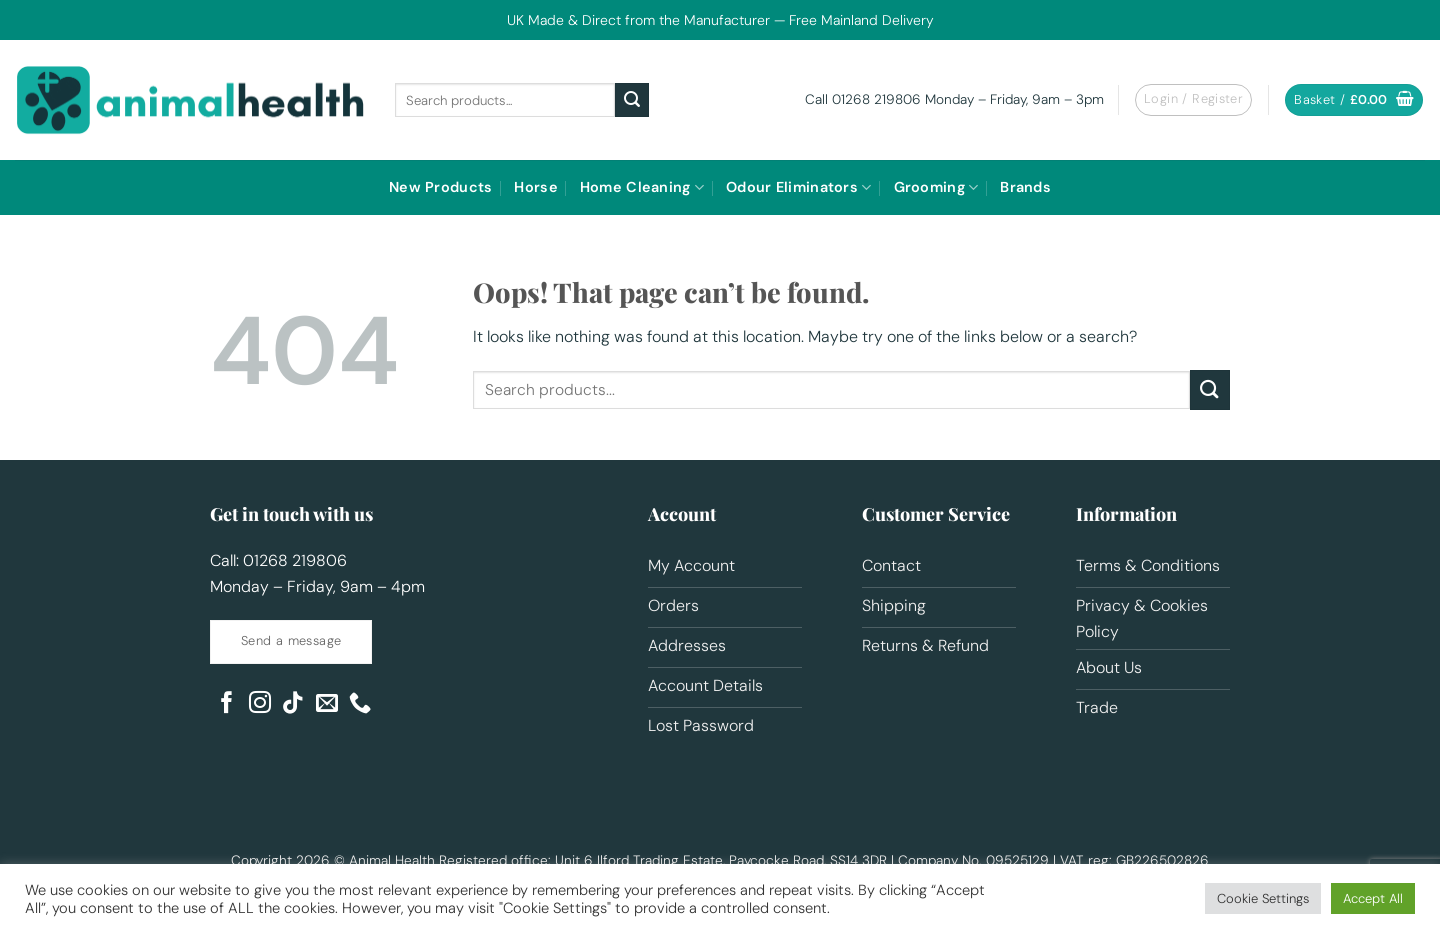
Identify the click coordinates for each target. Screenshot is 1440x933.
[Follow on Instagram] (260, 704)
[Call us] (360, 704)
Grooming (936, 187)
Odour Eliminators (798, 187)
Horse (535, 187)
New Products (440, 187)
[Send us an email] (327, 704)
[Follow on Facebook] (227, 704)
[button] (1193, 100)
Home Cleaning (642, 187)
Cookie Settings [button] (1263, 898)
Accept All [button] (1373, 898)
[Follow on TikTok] (293, 704)
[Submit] (632, 100)
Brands (1025, 187)
